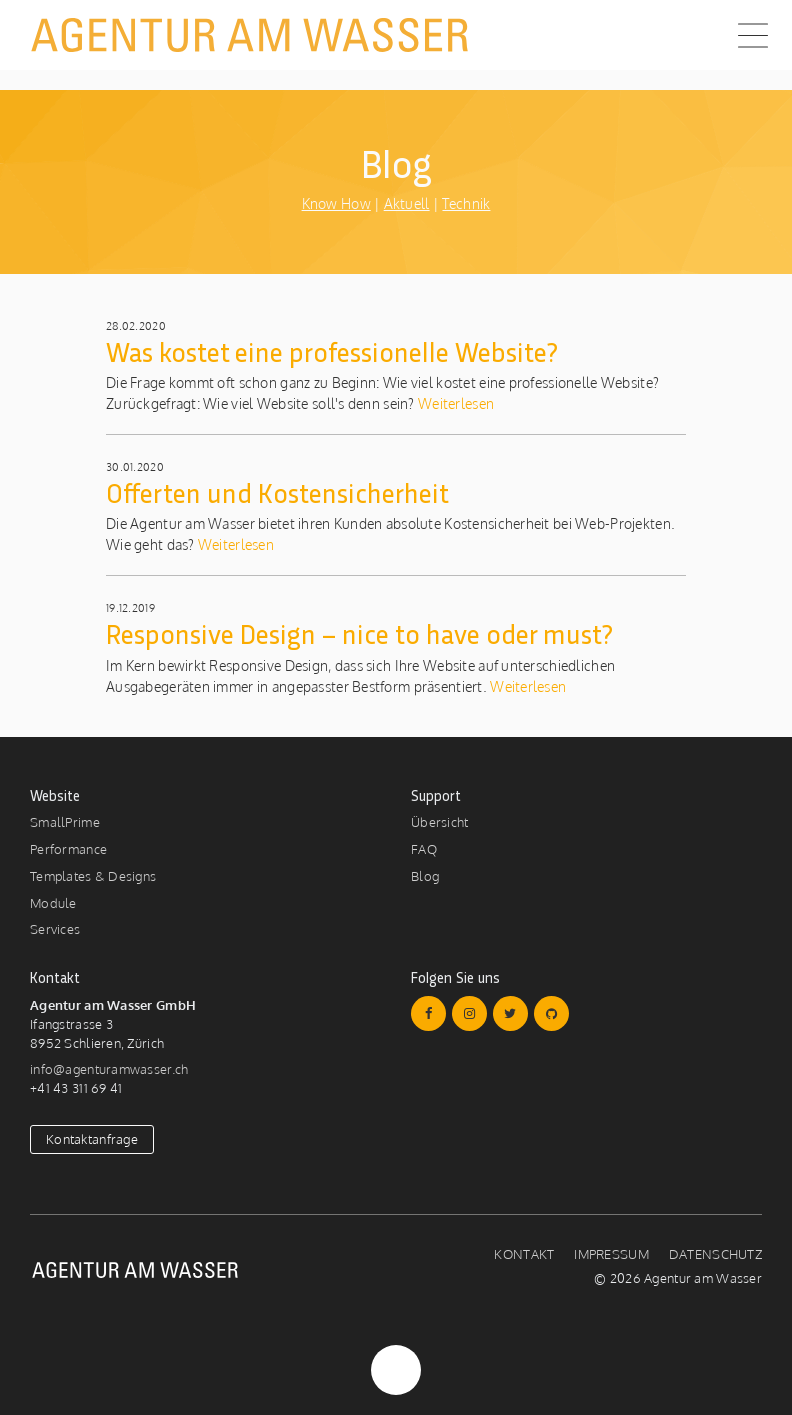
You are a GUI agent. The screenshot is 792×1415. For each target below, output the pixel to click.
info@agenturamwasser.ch (109, 1069)
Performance (68, 849)
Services (55, 929)
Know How (336, 203)
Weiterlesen (454, 403)
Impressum (611, 1254)
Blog (425, 876)
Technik (466, 203)
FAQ (424, 849)
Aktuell (407, 203)
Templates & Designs (93, 876)
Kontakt (524, 1254)
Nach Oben (396, 1370)
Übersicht (440, 822)
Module (53, 903)
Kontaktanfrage (92, 1139)
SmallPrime (65, 822)
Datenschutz (715, 1254)
